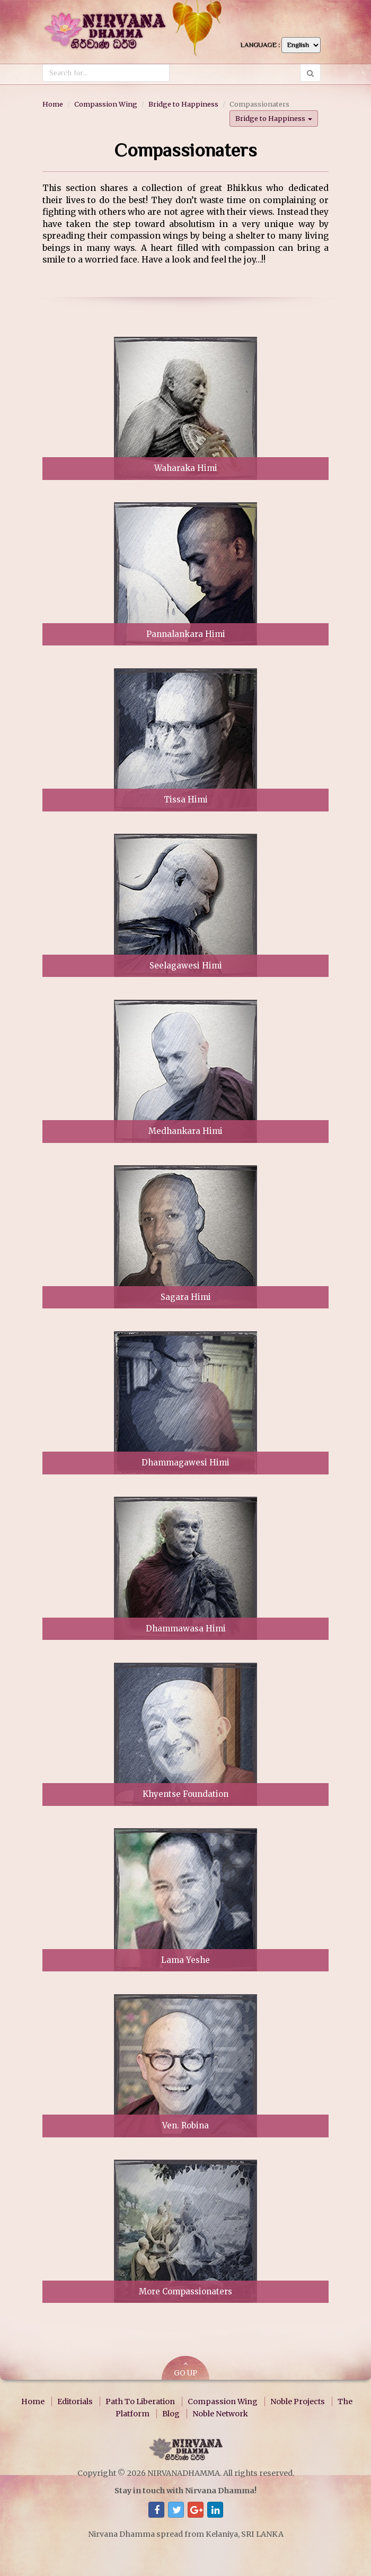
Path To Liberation (140, 2401)
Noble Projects (297, 2401)
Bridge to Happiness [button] (273, 118)
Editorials (75, 2401)
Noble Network (220, 2413)
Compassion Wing (105, 104)
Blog (171, 2413)
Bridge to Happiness (183, 104)
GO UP (185, 2369)
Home (52, 104)
